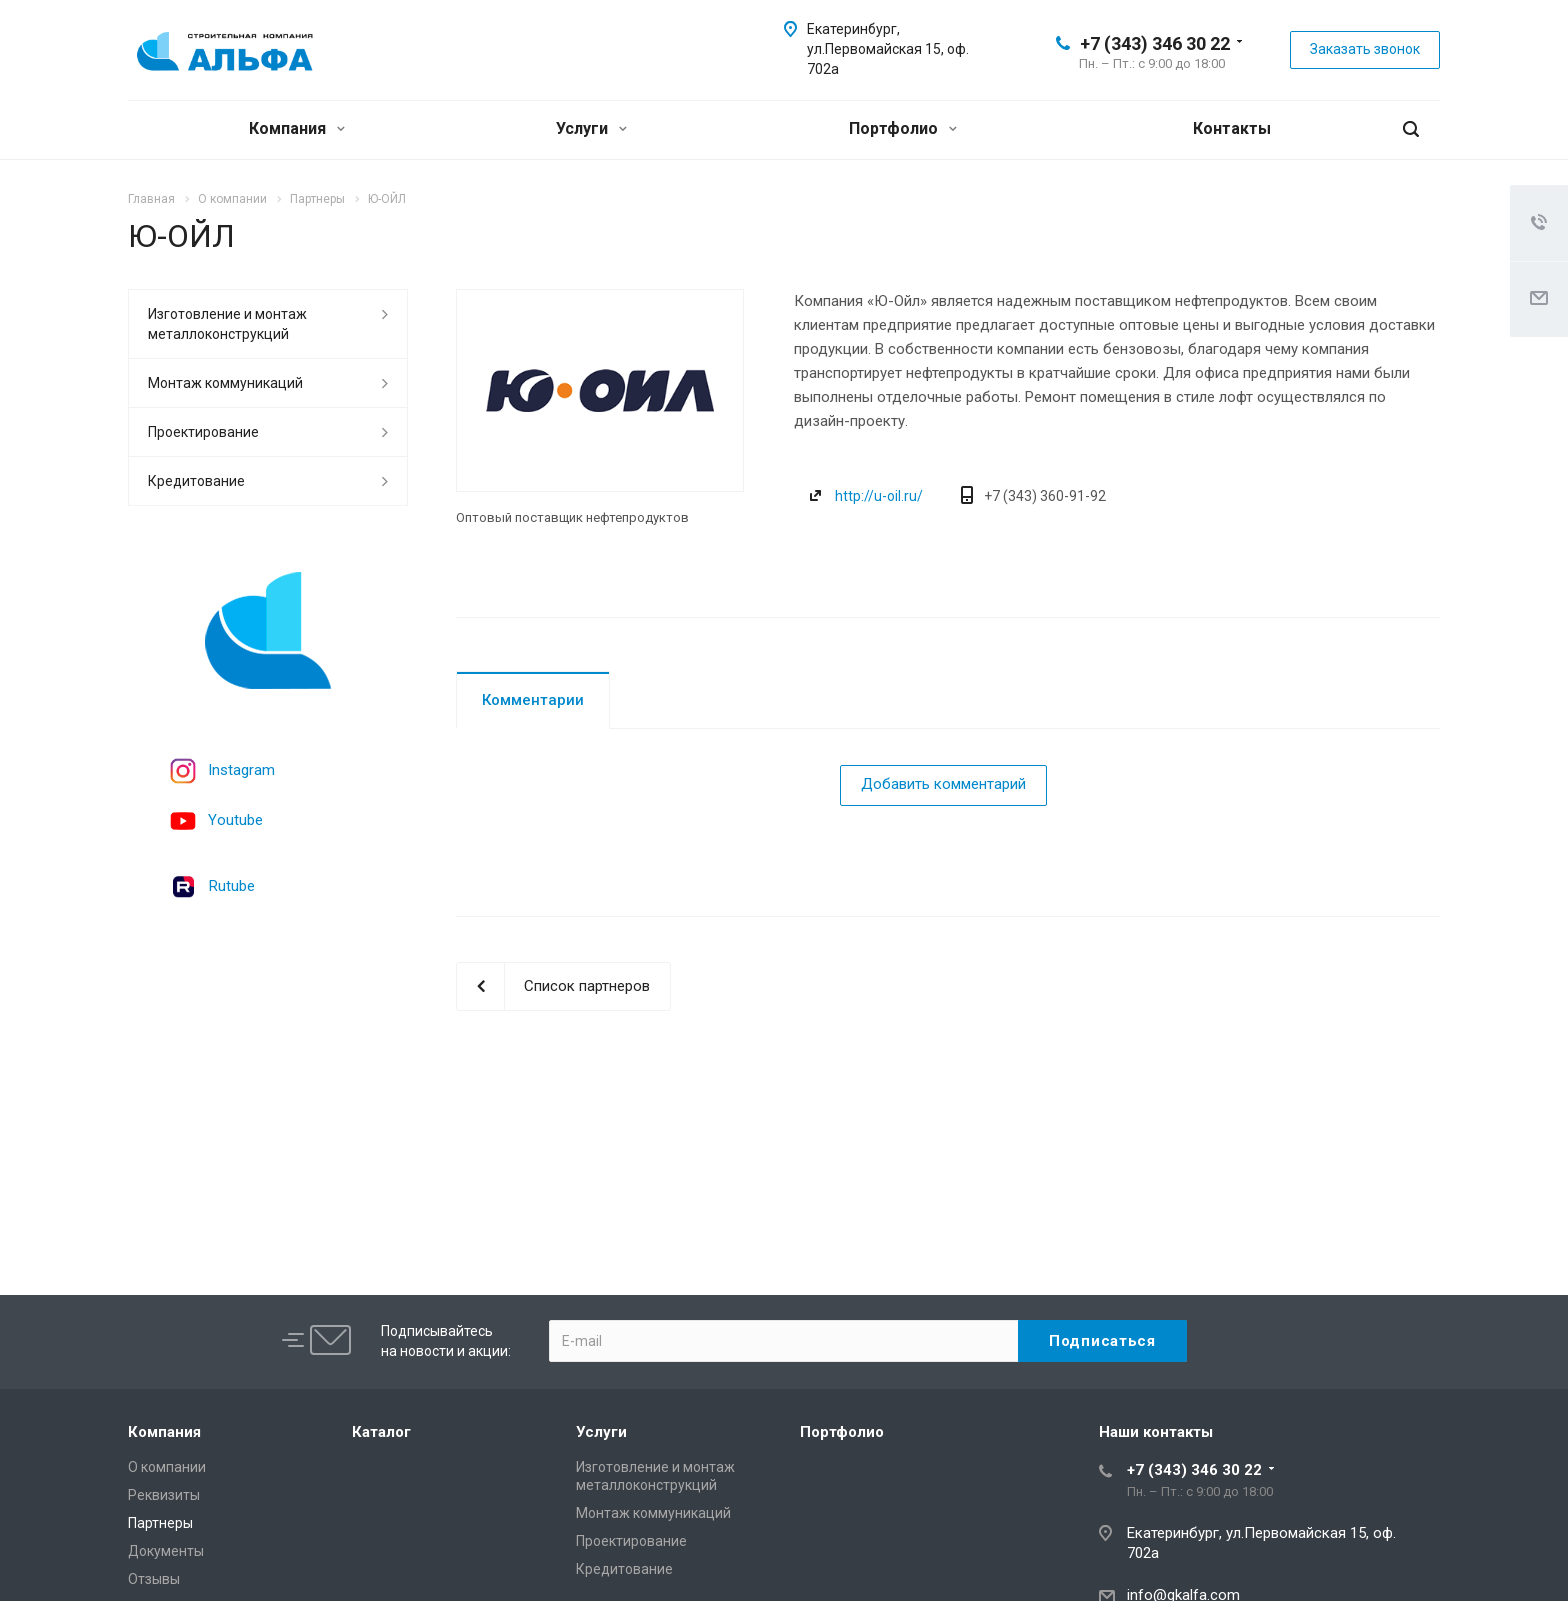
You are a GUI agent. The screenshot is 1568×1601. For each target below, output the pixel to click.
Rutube (232, 886)
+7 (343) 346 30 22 (1155, 43)
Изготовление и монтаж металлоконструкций (227, 324)
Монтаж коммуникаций (225, 383)
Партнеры (160, 1523)
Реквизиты (164, 1495)
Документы (166, 1551)
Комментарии (533, 700)
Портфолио (903, 128)
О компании (167, 1467)
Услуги (591, 128)
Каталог (381, 1432)
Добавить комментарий (943, 784)
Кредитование (196, 481)
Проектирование (203, 432)
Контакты (1232, 128)
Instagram (241, 770)
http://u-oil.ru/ (879, 496)
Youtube (235, 820)
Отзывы (154, 1579)
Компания (297, 128)
